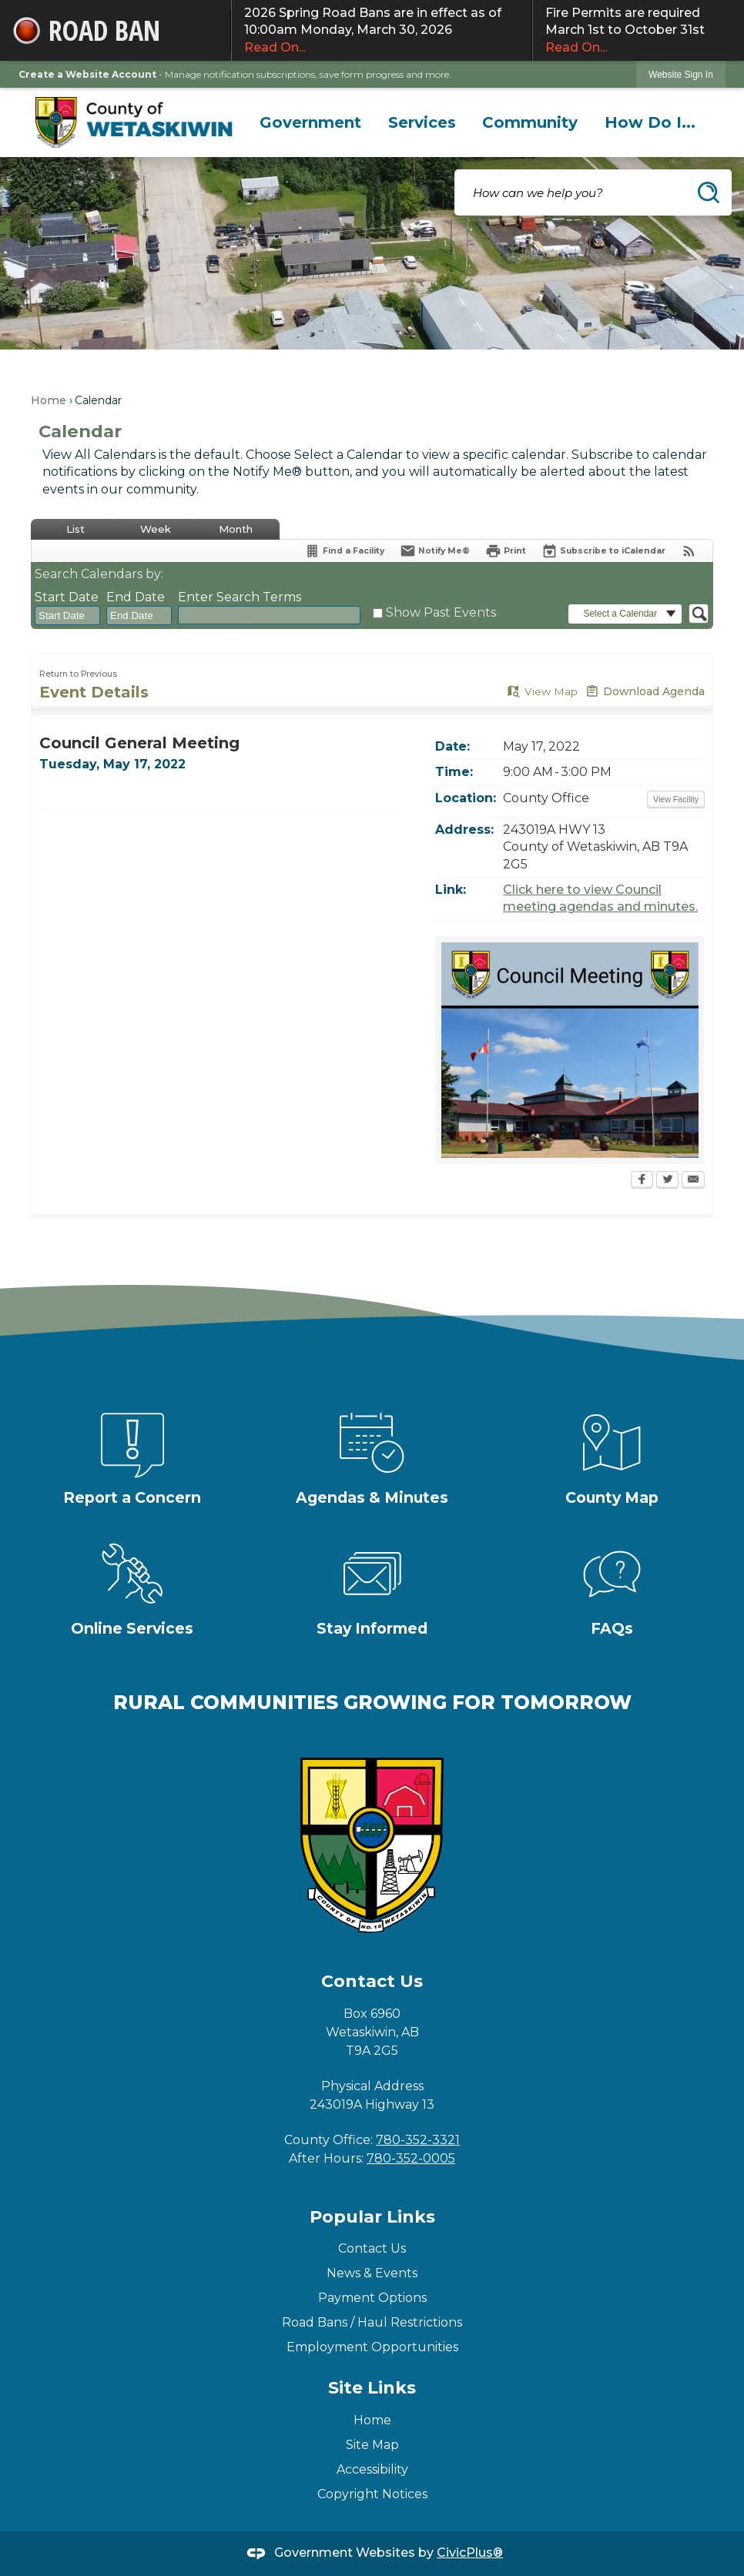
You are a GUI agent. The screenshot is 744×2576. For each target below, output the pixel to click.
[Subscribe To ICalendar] (603, 551)
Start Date (67, 597)
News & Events (372, 2273)
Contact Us (372, 2248)
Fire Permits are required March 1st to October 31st (638, 30)
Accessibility (372, 2469)
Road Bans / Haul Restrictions (372, 2322)
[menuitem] (310, 122)
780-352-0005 (411, 2158)
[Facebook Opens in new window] (642, 1181)
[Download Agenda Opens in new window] (645, 692)
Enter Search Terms (239, 597)
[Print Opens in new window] (505, 551)
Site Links (372, 2387)
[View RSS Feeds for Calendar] (689, 551)
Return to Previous (78, 674)
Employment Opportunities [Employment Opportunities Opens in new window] (372, 2347)
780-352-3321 (418, 2140)
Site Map (372, 2444)
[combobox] (67, 615)
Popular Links (372, 2216)
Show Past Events (441, 612)
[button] (708, 192)
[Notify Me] (435, 551)
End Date (135, 597)
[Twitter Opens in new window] (667, 1181)
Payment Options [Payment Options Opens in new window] (372, 2297)
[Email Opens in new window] (693, 1181)
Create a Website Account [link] (87, 74)
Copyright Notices (372, 2494)
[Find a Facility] (344, 551)
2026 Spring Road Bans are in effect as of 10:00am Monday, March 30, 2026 (381, 30)
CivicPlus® (470, 2552)
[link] (681, 74)
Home (48, 400)
